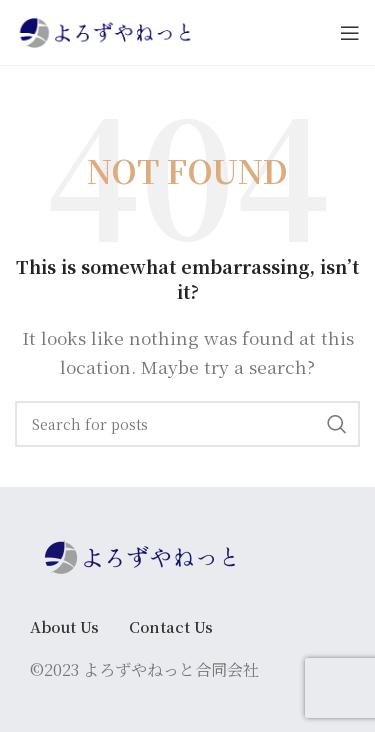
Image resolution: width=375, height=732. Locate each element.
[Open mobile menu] (350, 33)
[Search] (187, 424)
